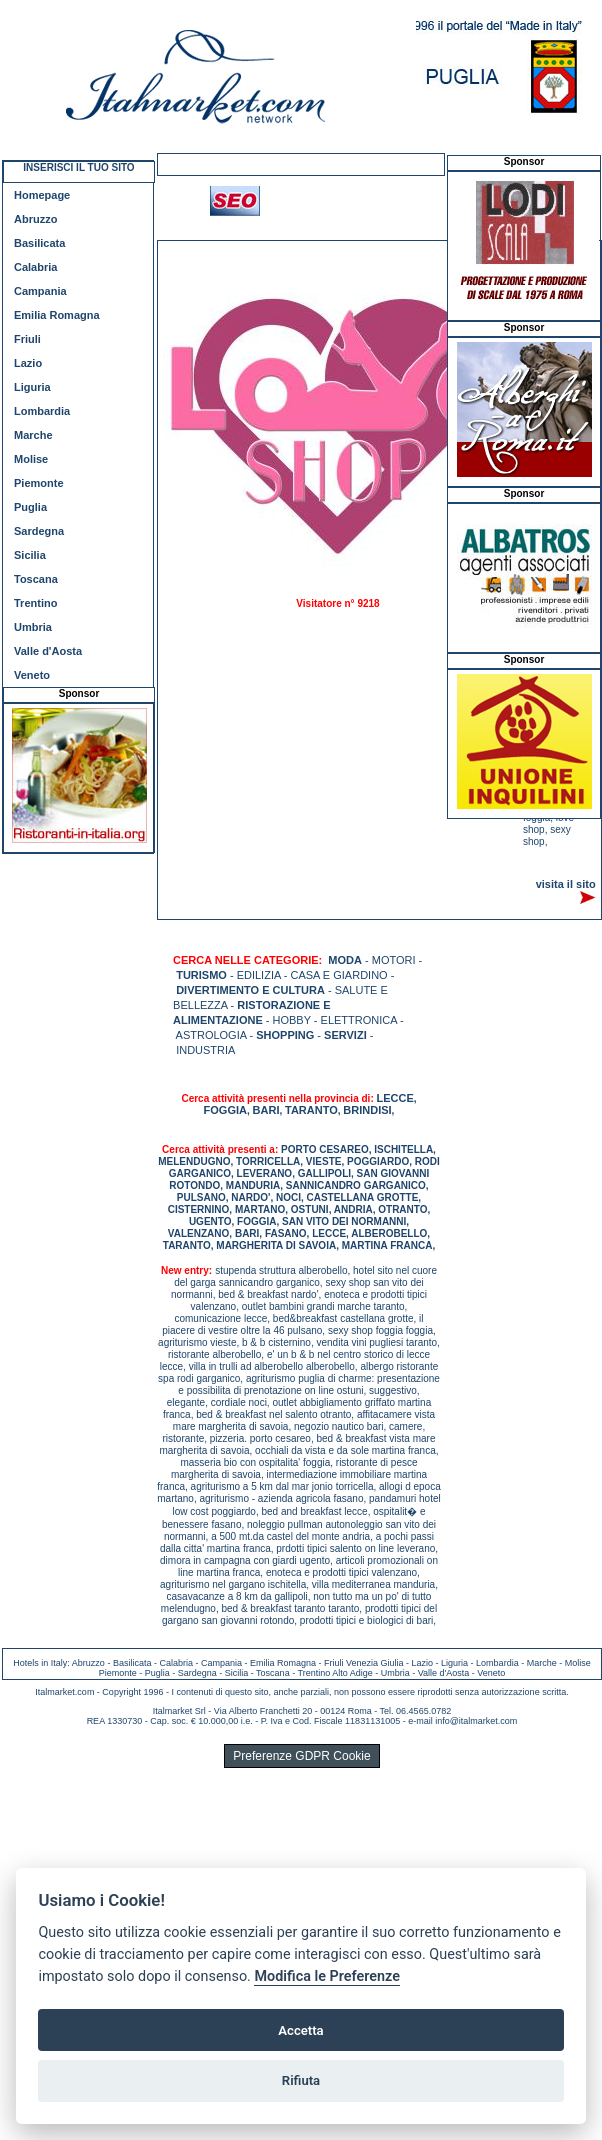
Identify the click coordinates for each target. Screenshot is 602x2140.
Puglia (30, 507)
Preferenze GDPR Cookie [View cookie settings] (301, 1756)
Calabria (35, 267)
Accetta (300, 2030)
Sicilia (30, 555)
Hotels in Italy (40, 1663)
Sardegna (39, 531)
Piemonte (39, 483)
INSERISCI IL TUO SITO (78, 167)
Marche (33, 435)
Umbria (33, 627)
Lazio (28, 363)
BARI (266, 1110)
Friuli (27, 339)
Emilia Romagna (57, 315)
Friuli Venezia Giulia (364, 1663)
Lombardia (42, 411)
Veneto (32, 675)
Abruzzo (35, 219)
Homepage (42, 195)
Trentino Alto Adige (334, 1673)
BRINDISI (367, 1110)
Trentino (35, 603)
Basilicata (39, 243)
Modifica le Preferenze (327, 1976)
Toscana (36, 579)
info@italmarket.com (476, 1721)
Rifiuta (301, 2080)
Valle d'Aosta (48, 651)
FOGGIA (225, 1110)
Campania (40, 291)
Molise (31, 459)
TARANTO (311, 1110)
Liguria (32, 387)
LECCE (395, 1098)
